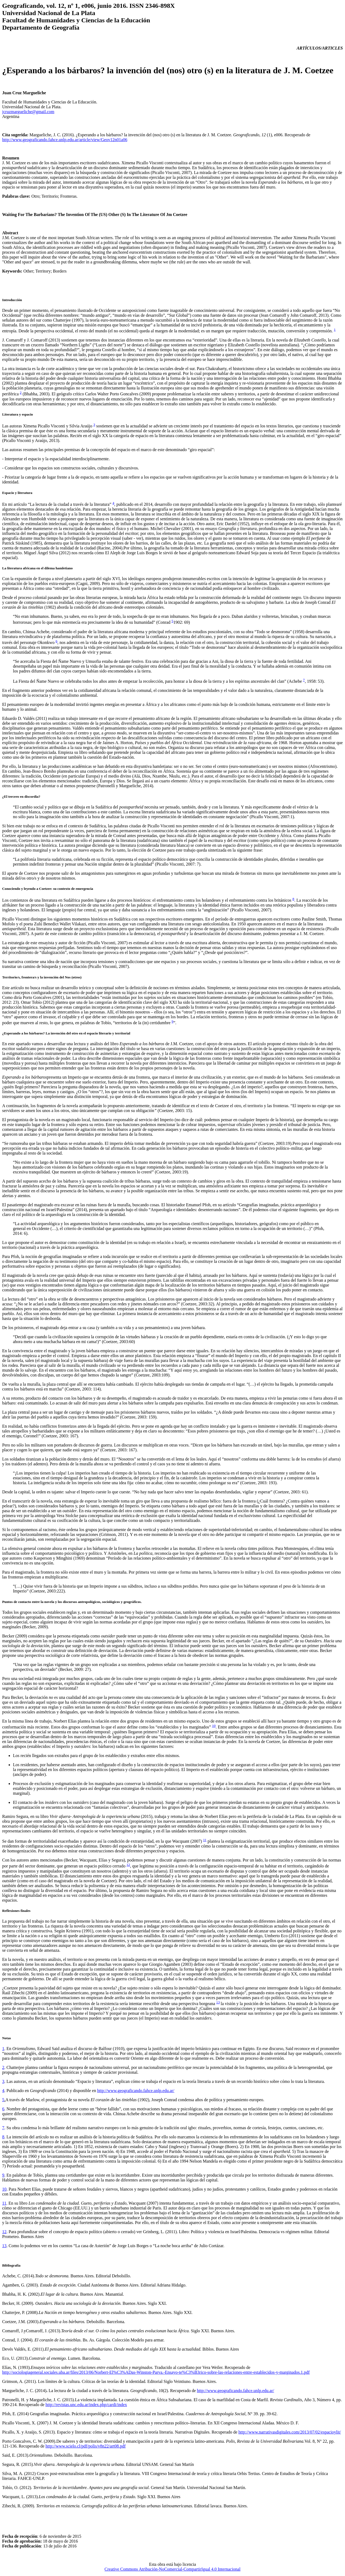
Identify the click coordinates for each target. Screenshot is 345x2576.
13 (218, 2002)
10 (214, 1726)
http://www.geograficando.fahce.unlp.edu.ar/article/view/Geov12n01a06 (64, 139)
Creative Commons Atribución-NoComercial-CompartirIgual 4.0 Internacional (172, 2569)
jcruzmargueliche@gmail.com (28, 111)
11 (204, 1840)
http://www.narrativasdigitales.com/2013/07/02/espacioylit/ (290, 2432)
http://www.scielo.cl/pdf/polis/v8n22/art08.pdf (86, 2446)
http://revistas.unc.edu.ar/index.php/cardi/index (86, 2404)
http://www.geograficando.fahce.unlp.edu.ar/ (135, 2090)
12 (128, 1865)
